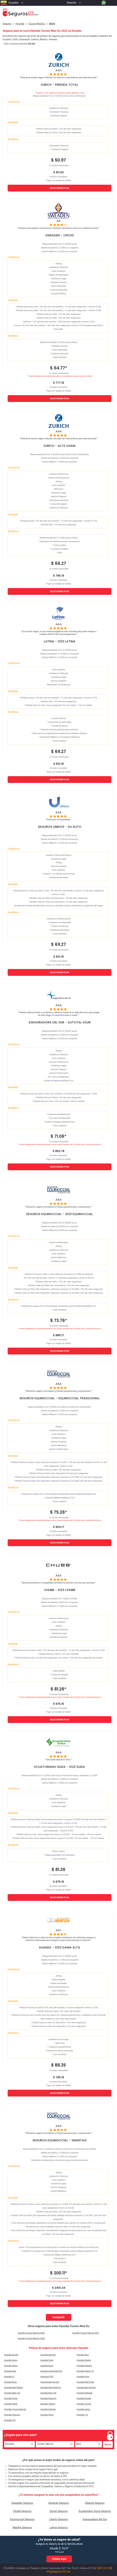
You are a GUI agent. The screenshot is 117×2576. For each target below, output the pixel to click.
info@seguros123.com (59, 2571)
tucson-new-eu (36, 23)
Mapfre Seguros (22, 2527)
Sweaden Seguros (22, 2503)
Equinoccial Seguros (22, 2519)
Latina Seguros (58, 2527)
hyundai (20, 23)
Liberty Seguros (58, 2519)
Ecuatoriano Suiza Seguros (95, 2511)
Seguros (7, 23)
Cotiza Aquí (59, 2558)
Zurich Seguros (58, 2511)
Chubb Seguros (22, 2511)
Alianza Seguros (95, 2503)
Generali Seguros (58, 2503)
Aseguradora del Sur (95, 2519)
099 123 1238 (104, 2568)
